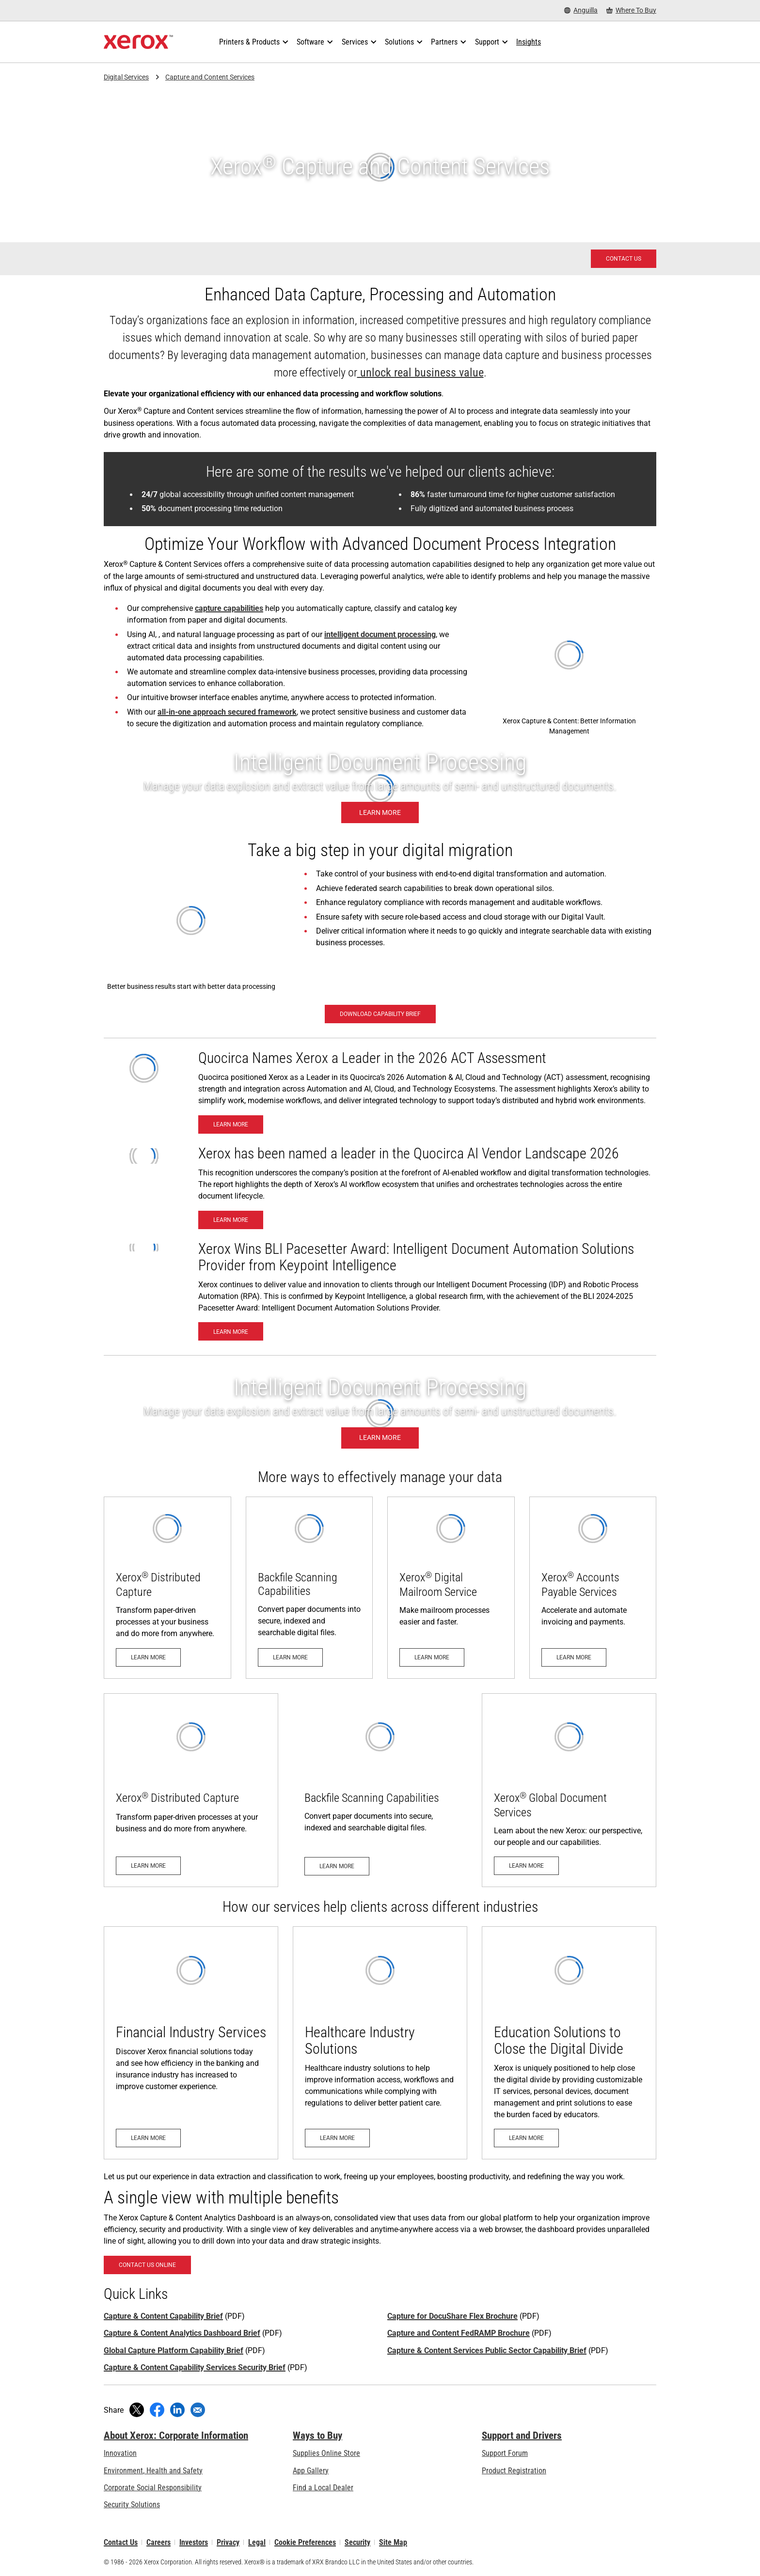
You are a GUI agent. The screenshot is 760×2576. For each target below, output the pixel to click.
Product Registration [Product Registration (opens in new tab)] (514, 2470)
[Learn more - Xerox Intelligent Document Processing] (380, 788)
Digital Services (126, 77)
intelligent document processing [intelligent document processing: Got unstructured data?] (380, 634)
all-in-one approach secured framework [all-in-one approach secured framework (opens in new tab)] (227, 712)
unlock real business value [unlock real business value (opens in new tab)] (420, 372)
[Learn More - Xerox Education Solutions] (569, 2043)
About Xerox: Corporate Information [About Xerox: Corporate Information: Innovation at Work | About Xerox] (176, 2435)
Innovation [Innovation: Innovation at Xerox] (120, 2453)
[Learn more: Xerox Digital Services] (569, 1790)
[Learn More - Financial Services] (191, 2043)
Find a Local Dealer (323, 2487)
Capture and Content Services (209, 77)
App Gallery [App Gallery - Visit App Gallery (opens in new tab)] (311, 2470)
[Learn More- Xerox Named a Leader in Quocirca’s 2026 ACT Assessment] (230, 1124)
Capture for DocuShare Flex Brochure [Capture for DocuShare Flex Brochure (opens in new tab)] (452, 2316)
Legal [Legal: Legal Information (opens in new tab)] (257, 2542)
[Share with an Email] (198, 2410)
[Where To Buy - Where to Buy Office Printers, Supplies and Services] (631, 10)
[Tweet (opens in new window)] (137, 2410)
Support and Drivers (522, 2435)
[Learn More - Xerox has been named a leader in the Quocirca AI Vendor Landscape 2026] (230, 1220)
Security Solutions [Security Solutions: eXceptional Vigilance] (132, 2504)
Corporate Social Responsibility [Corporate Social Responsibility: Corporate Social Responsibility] (153, 2487)
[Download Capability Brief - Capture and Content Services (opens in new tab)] (380, 1014)
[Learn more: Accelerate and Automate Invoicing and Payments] (593, 1587)
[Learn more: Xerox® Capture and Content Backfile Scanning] (309, 1587)
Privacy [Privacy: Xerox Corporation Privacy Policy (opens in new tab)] (228, 2542)
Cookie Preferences (305, 2542)
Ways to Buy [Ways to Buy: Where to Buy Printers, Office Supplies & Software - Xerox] (317, 2435)
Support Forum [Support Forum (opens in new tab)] (505, 2453)
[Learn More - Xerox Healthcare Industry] (380, 2043)
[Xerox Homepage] (138, 42)
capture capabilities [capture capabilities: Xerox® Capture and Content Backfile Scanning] (229, 608)
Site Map (393, 2542)
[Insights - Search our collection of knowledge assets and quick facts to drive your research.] (528, 42)
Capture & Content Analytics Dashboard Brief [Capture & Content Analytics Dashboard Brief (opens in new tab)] (182, 2333)
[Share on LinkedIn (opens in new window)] (177, 2410)
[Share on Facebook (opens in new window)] (157, 2410)
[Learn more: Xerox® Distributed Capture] (167, 1587)
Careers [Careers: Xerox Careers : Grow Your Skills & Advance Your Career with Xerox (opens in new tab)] (158, 2542)
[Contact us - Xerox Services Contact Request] (623, 259)
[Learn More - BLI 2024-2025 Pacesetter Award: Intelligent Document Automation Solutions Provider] (230, 1331)
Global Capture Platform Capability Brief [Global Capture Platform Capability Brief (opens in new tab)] (173, 2350)
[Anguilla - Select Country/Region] (581, 10)
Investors (193, 2542)
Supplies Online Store (326, 2453)
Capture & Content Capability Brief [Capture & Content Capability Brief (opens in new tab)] (163, 2316)
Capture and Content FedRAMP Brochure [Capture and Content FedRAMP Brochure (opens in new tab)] (458, 2333)
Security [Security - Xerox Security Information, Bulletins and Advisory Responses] (357, 2542)
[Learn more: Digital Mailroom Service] (451, 1587)
